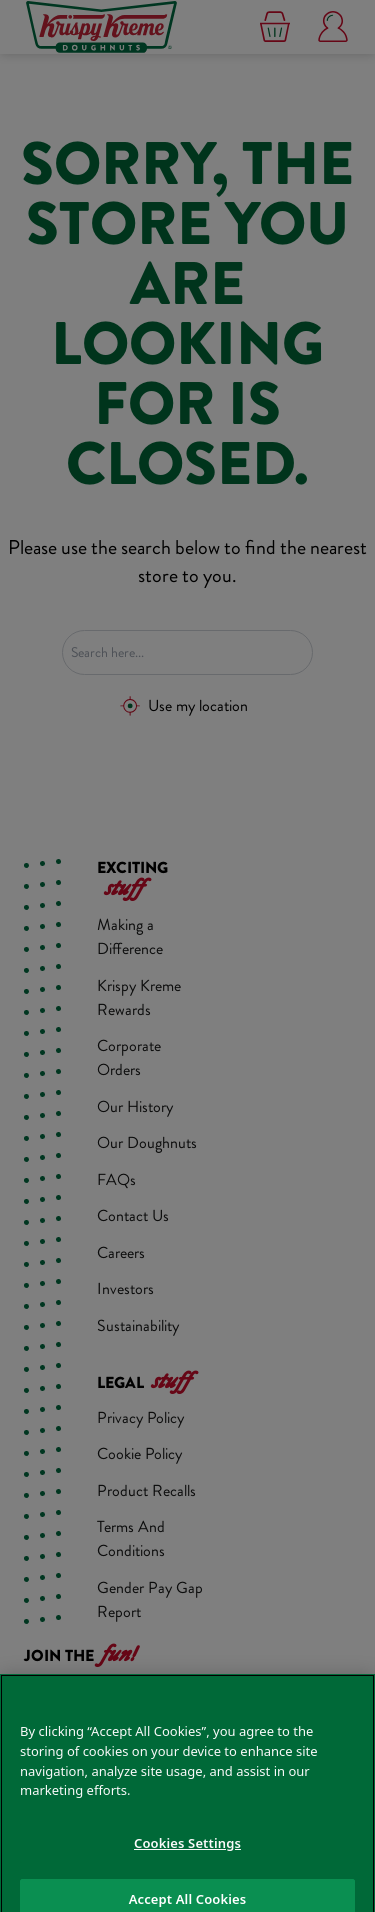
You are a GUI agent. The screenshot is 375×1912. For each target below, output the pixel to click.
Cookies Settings (187, 1858)
